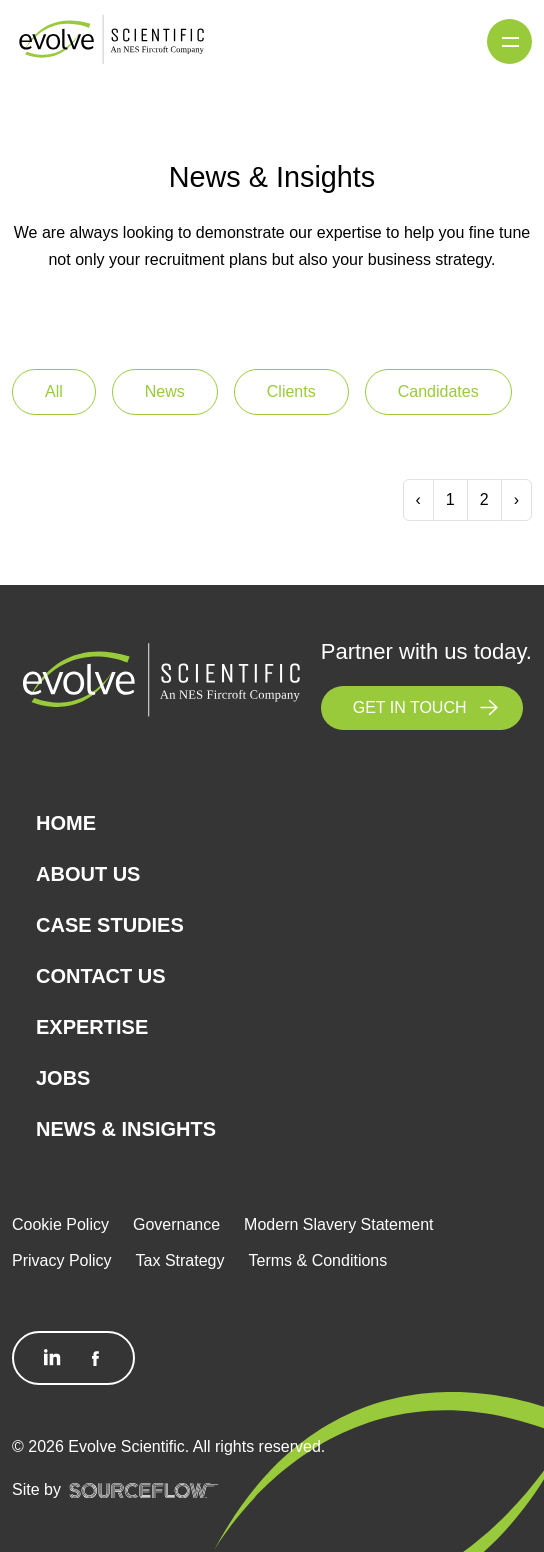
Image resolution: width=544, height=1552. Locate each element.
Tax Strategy (180, 1260)
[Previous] (418, 500)
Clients (291, 391)
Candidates (438, 391)
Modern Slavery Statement (338, 1224)
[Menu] (509, 41)
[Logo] (112, 40)
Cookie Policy (60, 1224)
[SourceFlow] (144, 1490)
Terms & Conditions (318, 1260)
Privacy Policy (62, 1260)
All (54, 391)
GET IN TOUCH (410, 707)
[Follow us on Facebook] (96, 1358)
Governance (176, 1224)
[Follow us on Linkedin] (52, 1358)
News (165, 391)
